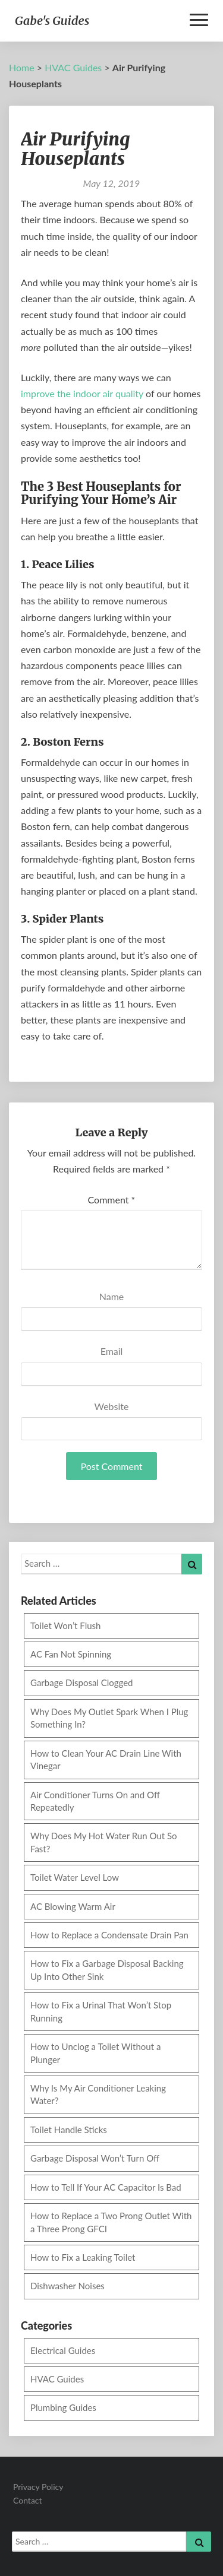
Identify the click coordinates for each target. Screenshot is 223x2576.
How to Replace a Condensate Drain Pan (109, 1934)
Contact (27, 2500)
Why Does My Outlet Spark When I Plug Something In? (109, 1717)
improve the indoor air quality (82, 393)
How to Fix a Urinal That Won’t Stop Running (100, 2011)
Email (111, 1351)
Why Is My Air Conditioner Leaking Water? (98, 2094)
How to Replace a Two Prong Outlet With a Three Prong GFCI (110, 2221)
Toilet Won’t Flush (65, 1625)
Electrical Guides (62, 2350)
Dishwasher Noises (67, 2285)
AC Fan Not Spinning (70, 1654)
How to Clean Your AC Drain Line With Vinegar (105, 1759)
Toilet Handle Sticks (68, 2129)
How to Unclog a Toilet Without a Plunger (95, 2052)
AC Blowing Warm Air (72, 1906)
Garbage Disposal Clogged (81, 1682)
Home (21, 67)
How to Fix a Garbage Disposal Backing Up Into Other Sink (107, 1969)
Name (111, 1296)
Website (112, 1406)
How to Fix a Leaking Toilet (83, 2257)
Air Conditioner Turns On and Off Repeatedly (95, 1801)
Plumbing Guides (63, 2407)
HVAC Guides (73, 67)
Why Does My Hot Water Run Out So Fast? (103, 1841)
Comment (112, 1199)
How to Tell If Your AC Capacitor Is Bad (105, 2187)
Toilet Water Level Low (74, 1877)
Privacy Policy (38, 2487)
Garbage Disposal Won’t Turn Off (94, 2158)
